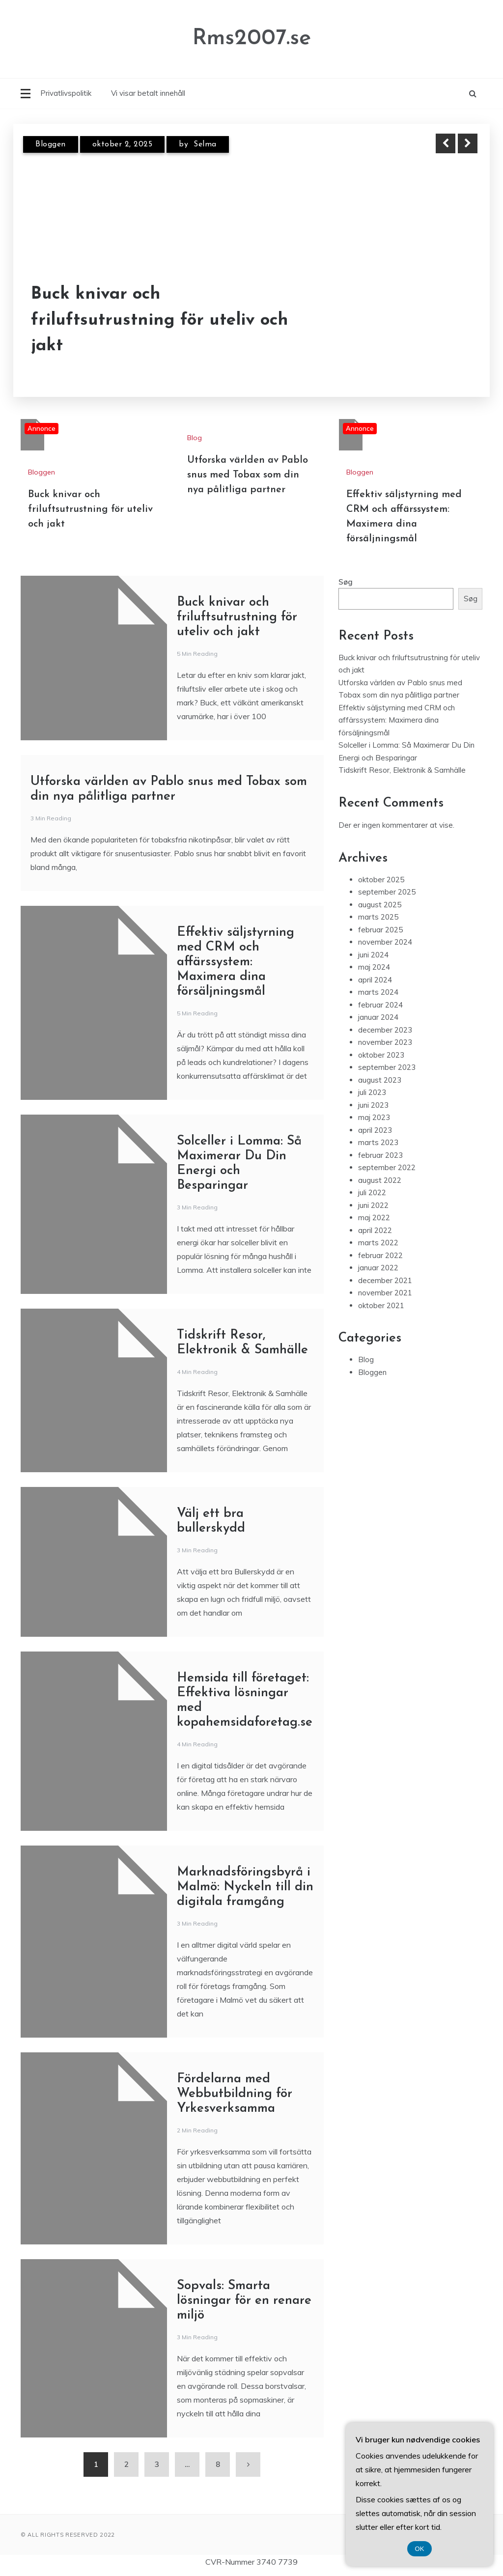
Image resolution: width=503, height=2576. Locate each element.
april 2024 (375, 979)
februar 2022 (380, 1255)
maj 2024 (374, 967)
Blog (194, 437)
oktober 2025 (381, 879)
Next (467, 143)
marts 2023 (378, 1142)
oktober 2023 (381, 1055)
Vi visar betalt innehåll (148, 93)
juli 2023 (372, 1092)
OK (419, 2548)
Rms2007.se (252, 39)
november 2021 (385, 1292)
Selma (205, 144)
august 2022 (379, 1180)
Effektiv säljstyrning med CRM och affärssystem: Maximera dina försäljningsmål (235, 962)
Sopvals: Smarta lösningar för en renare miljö (244, 2300)
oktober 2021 (381, 1305)
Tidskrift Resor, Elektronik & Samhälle (402, 770)
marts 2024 (378, 992)
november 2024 (385, 942)
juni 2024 (373, 954)
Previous (445, 143)
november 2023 (385, 1042)
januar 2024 (378, 1017)
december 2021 (385, 1280)
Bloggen (50, 144)
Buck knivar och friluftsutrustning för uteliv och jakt (159, 320)
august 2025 (379, 904)
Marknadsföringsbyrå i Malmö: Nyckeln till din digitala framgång (245, 1887)
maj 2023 (374, 1117)
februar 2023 (380, 1155)
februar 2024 (380, 1004)
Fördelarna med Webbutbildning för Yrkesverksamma (234, 2093)
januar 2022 (378, 1267)
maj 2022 (374, 1217)
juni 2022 (373, 1205)
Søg (345, 582)
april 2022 (375, 1230)
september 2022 (387, 1167)
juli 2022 (372, 1192)
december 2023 (385, 1030)
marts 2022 (378, 1242)
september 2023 (387, 1067)
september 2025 (387, 891)
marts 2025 (378, 917)
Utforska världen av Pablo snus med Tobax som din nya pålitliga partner (247, 475)
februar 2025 (380, 929)
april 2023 (375, 1130)
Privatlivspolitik (65, 93)
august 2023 (379, 1080)
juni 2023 (373, 1105)
